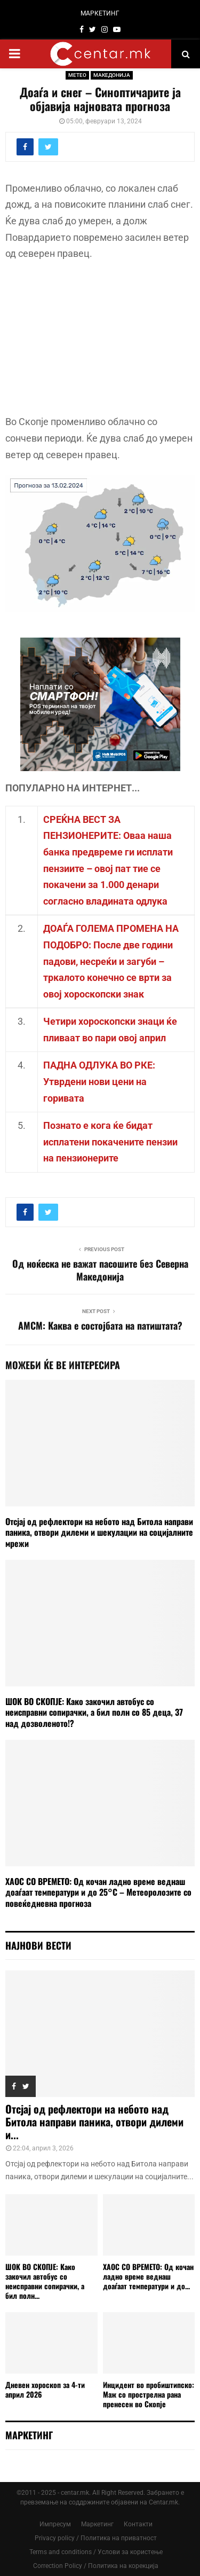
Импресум (55, 2524)
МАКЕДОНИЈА (111, 75)
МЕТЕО (77, 75)
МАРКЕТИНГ (100, 13)
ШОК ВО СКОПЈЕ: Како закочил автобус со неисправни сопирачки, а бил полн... (44, 2281)
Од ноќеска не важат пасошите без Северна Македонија (100, 1269)
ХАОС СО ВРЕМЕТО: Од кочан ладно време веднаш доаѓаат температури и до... (148, 2276)
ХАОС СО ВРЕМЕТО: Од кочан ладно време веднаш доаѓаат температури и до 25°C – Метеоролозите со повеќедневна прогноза (98, 1892)
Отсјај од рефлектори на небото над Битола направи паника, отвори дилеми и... (94, 2121)
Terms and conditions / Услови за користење (96, 2552)
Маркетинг (97, 2524)
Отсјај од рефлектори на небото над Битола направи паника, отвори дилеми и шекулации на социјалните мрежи (99, 1532)
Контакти (138, 2524)
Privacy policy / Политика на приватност (96, 2538)
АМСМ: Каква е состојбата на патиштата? (100, 1325)
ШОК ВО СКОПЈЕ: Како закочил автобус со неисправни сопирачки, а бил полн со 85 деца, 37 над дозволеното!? (94, 1712)
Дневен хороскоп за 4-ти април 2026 (45, 2389)
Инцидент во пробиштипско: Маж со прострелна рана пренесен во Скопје (148, 2394)
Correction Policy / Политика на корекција (95, 2566)
